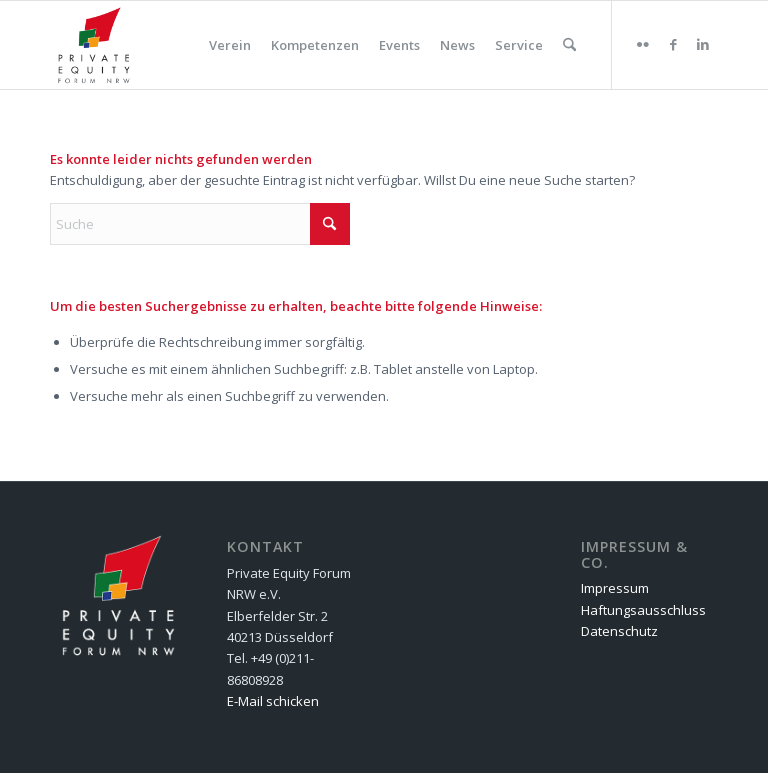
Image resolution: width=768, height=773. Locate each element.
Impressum (615, 588)
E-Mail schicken (273, 701)
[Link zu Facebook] (673, 44)
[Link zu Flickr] (643, 44)
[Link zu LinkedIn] (703, 44)
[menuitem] (230, 45)
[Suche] (569, 45)
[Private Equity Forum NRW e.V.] (94, 45)
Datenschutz (619, 631)
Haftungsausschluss (643, 610)
